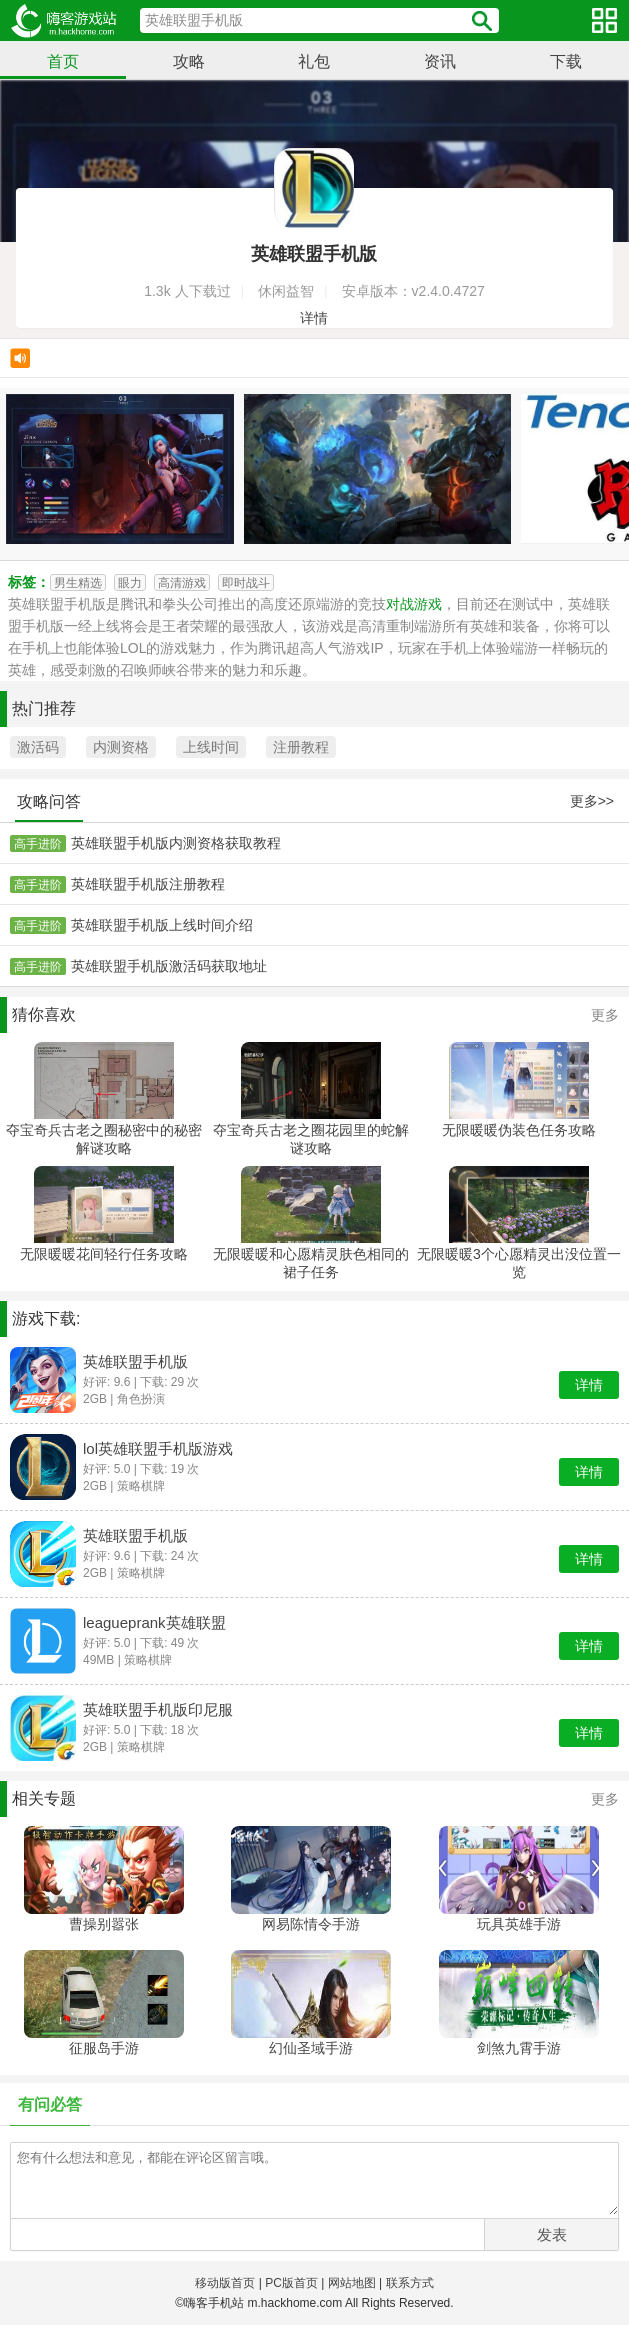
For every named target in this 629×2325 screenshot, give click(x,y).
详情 (314, 318)
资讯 (440, 61)
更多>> (592, 801)
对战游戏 (414, 604)
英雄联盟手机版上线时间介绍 (162, 925)
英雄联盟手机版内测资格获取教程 (176, 843)
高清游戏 (182, 583)
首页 (63, 61)
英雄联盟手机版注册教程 (148, 884)
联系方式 (410, 2283)
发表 (552, 2234)
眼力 (130, 583)
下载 (566, 61)
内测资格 (121, 747)
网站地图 (352, 2283)
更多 (605, 1015)
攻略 (189, 61)
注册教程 (301, 747)
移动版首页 (225, 2283)
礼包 (314, 61)
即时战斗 (246, 583)
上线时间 (211, 747)
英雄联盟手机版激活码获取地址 (169, 966)
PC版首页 (291, 2283)
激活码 (38, 747)
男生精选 (78, 583)
